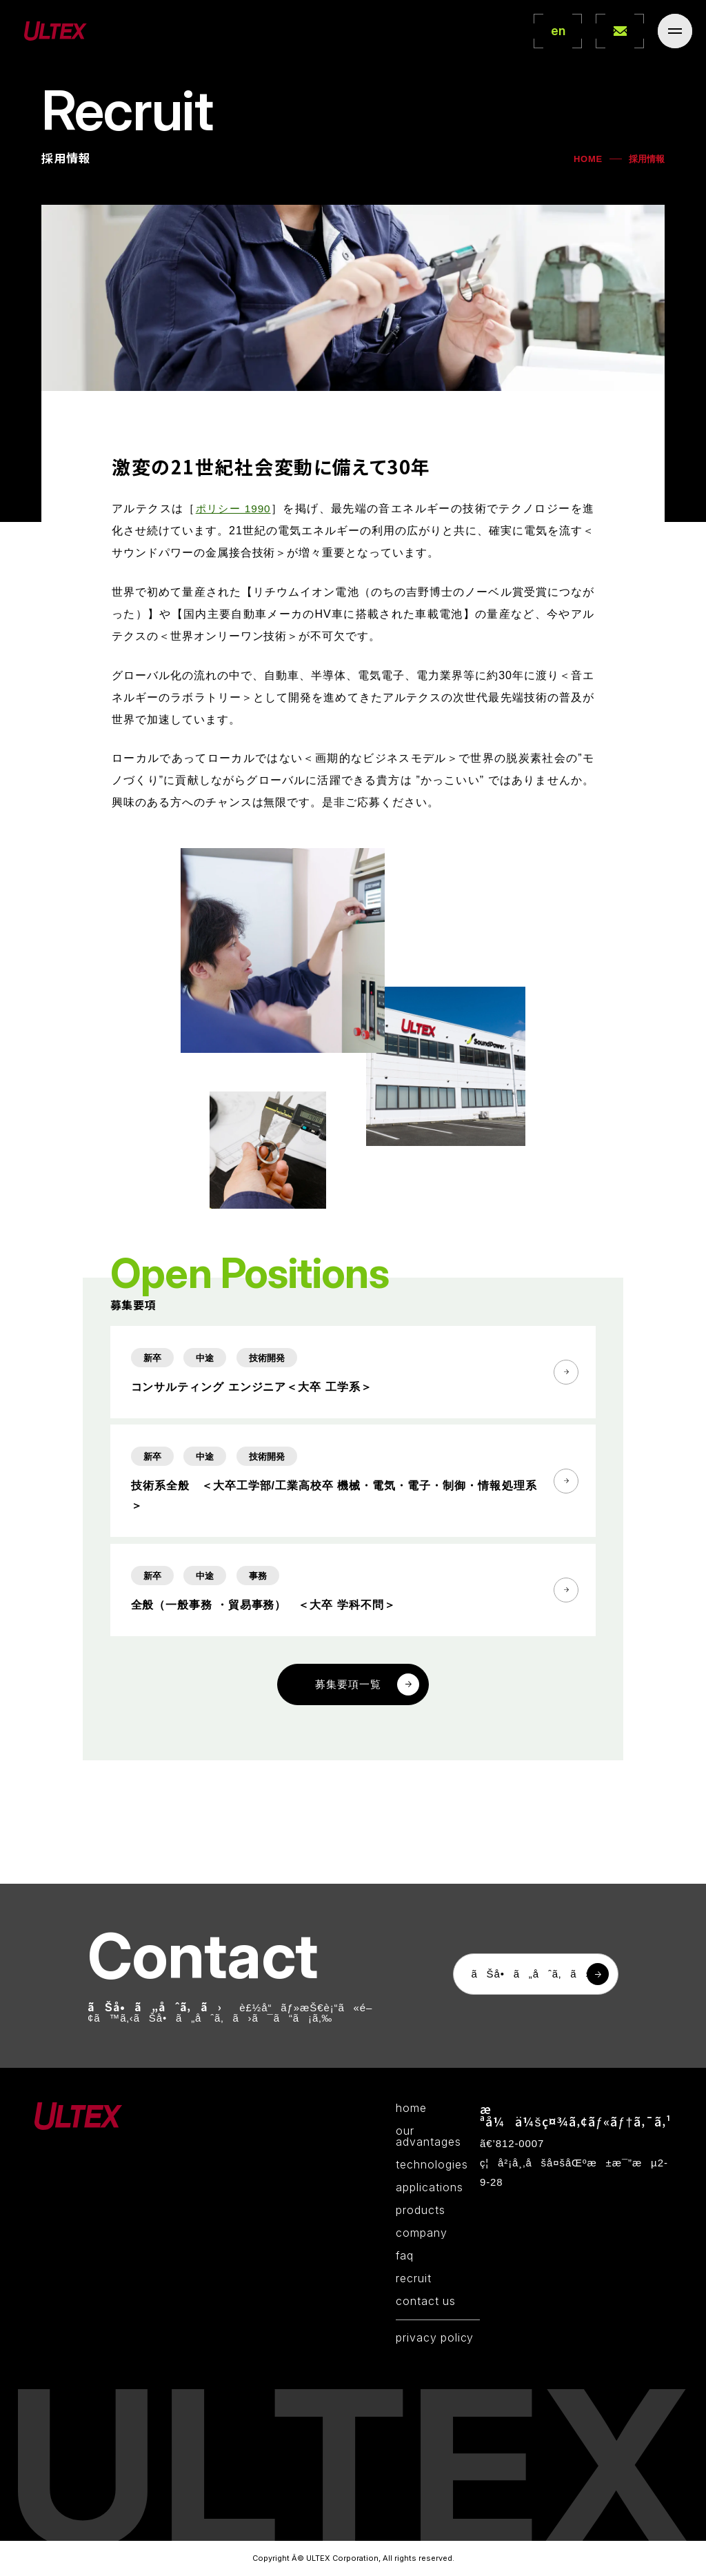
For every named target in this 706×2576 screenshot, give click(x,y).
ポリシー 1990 (234, 535)
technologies (432, 2165)
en (558, 30)
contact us (426, 2302)
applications (429, 2188)
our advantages (428, 2137)
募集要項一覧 (348, 1738)
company (421, 2234)
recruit (414, 2279)
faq (405, 2256)
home (411, 2109)
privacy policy (435, 2338)
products (420, 2211)
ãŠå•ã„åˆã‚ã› (530, 1975)
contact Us (620, 31)
